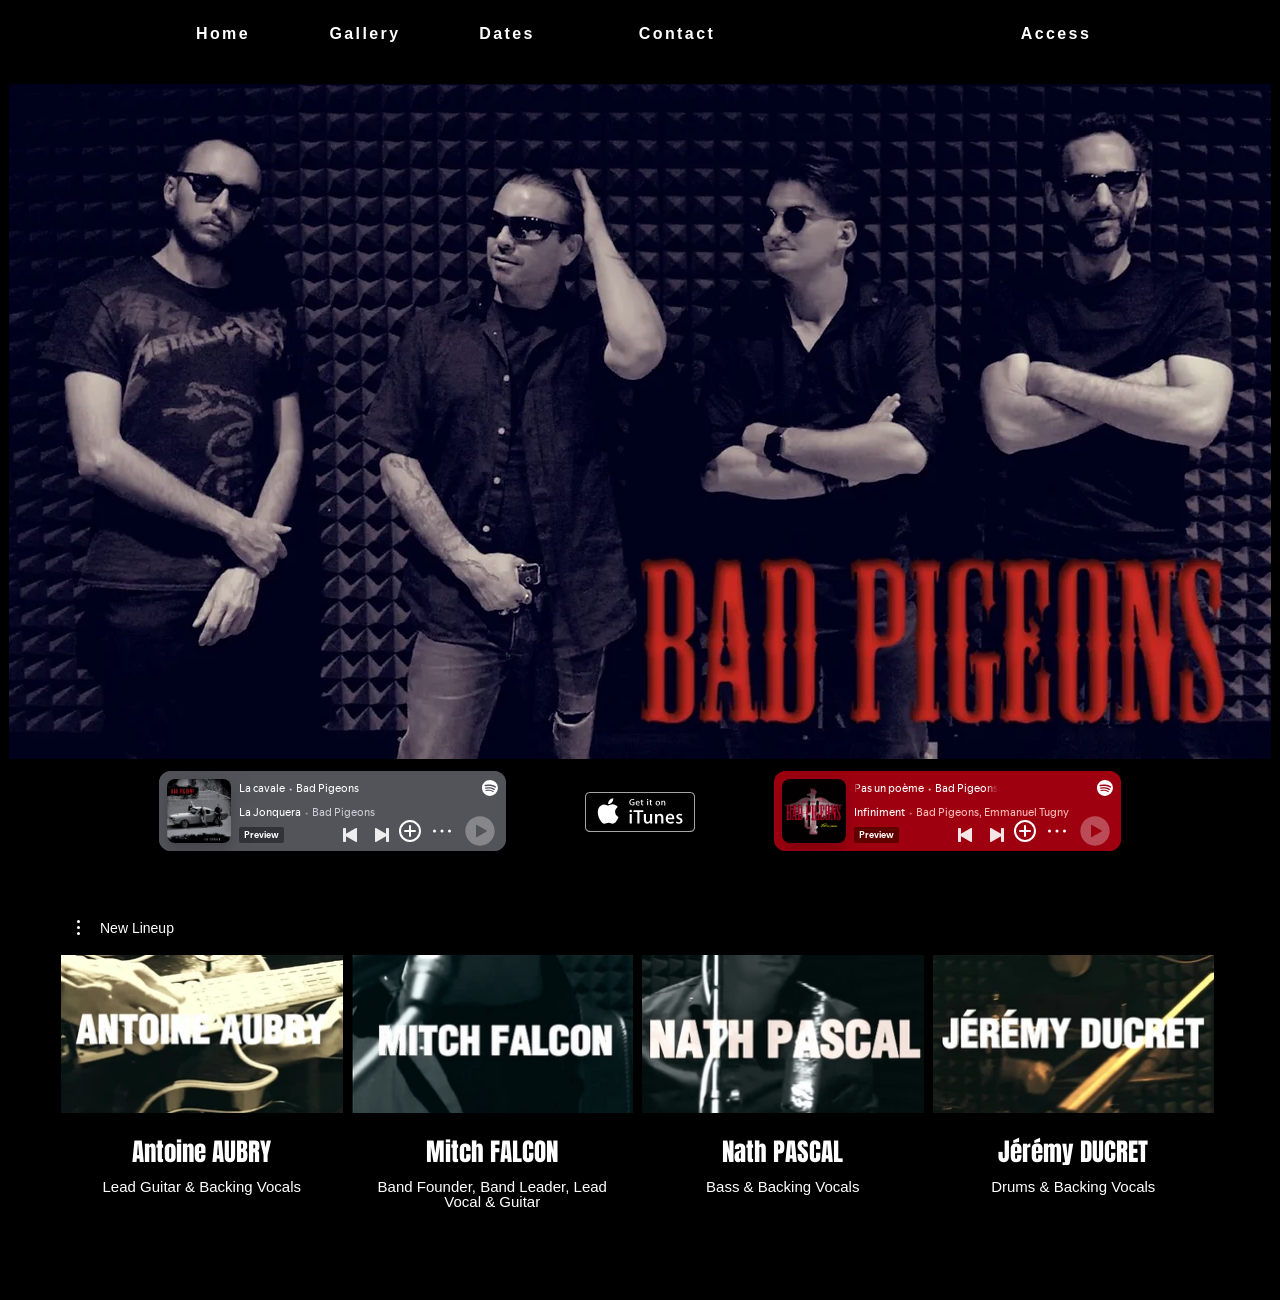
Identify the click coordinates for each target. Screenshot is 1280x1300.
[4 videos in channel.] (637, 1082)
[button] (125, 928)
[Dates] (507, 34)
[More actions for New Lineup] (125, 928)
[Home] (223, 34)
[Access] (1056, 34)
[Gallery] (365, 34)
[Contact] (677, 34)
